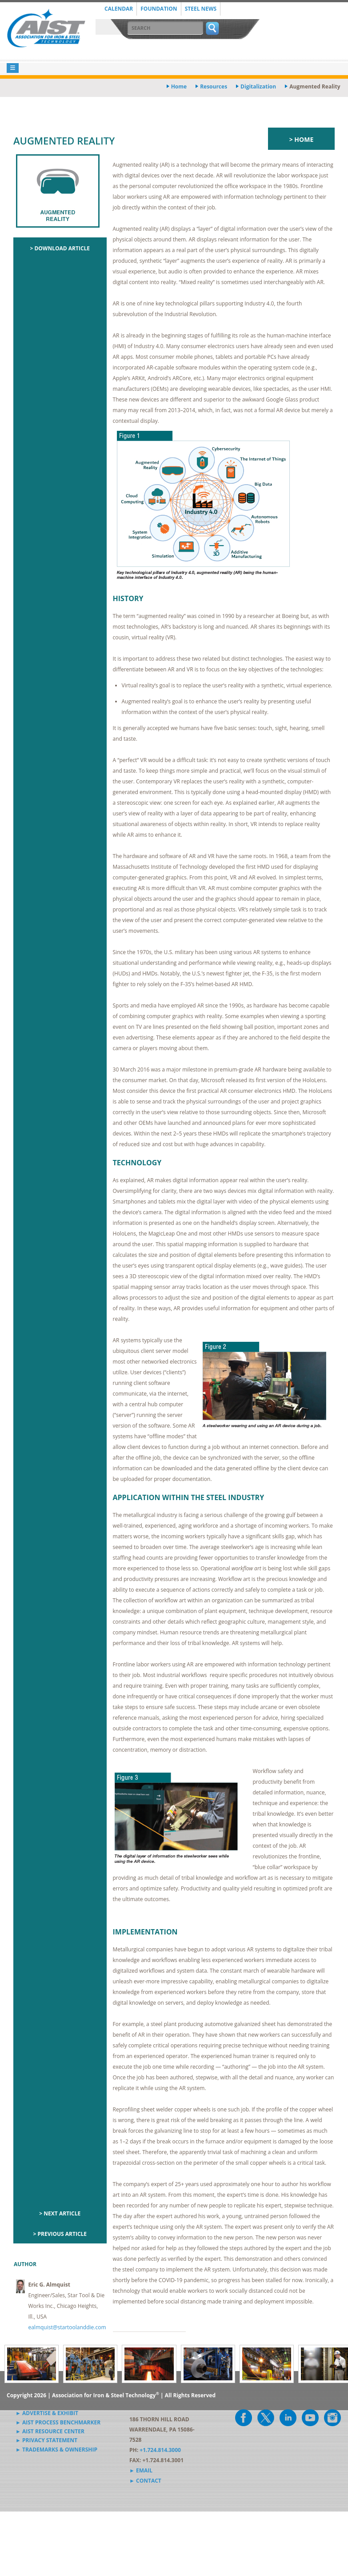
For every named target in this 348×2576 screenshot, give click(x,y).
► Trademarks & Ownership (56, 2449)
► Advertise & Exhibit (47, 2413)
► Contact (145, 2480)
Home (179, 86)
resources (213, 86)
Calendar (118, 8)
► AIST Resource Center (50, 2431)
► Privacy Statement (46, 2440)
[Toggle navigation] (13, 68)
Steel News (201, 8)
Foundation (158, 8)
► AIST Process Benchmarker (58, 2422)
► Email (140, 2470)
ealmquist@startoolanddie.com (67, 2327)
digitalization (258, 86)
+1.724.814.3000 (160, 2450)
